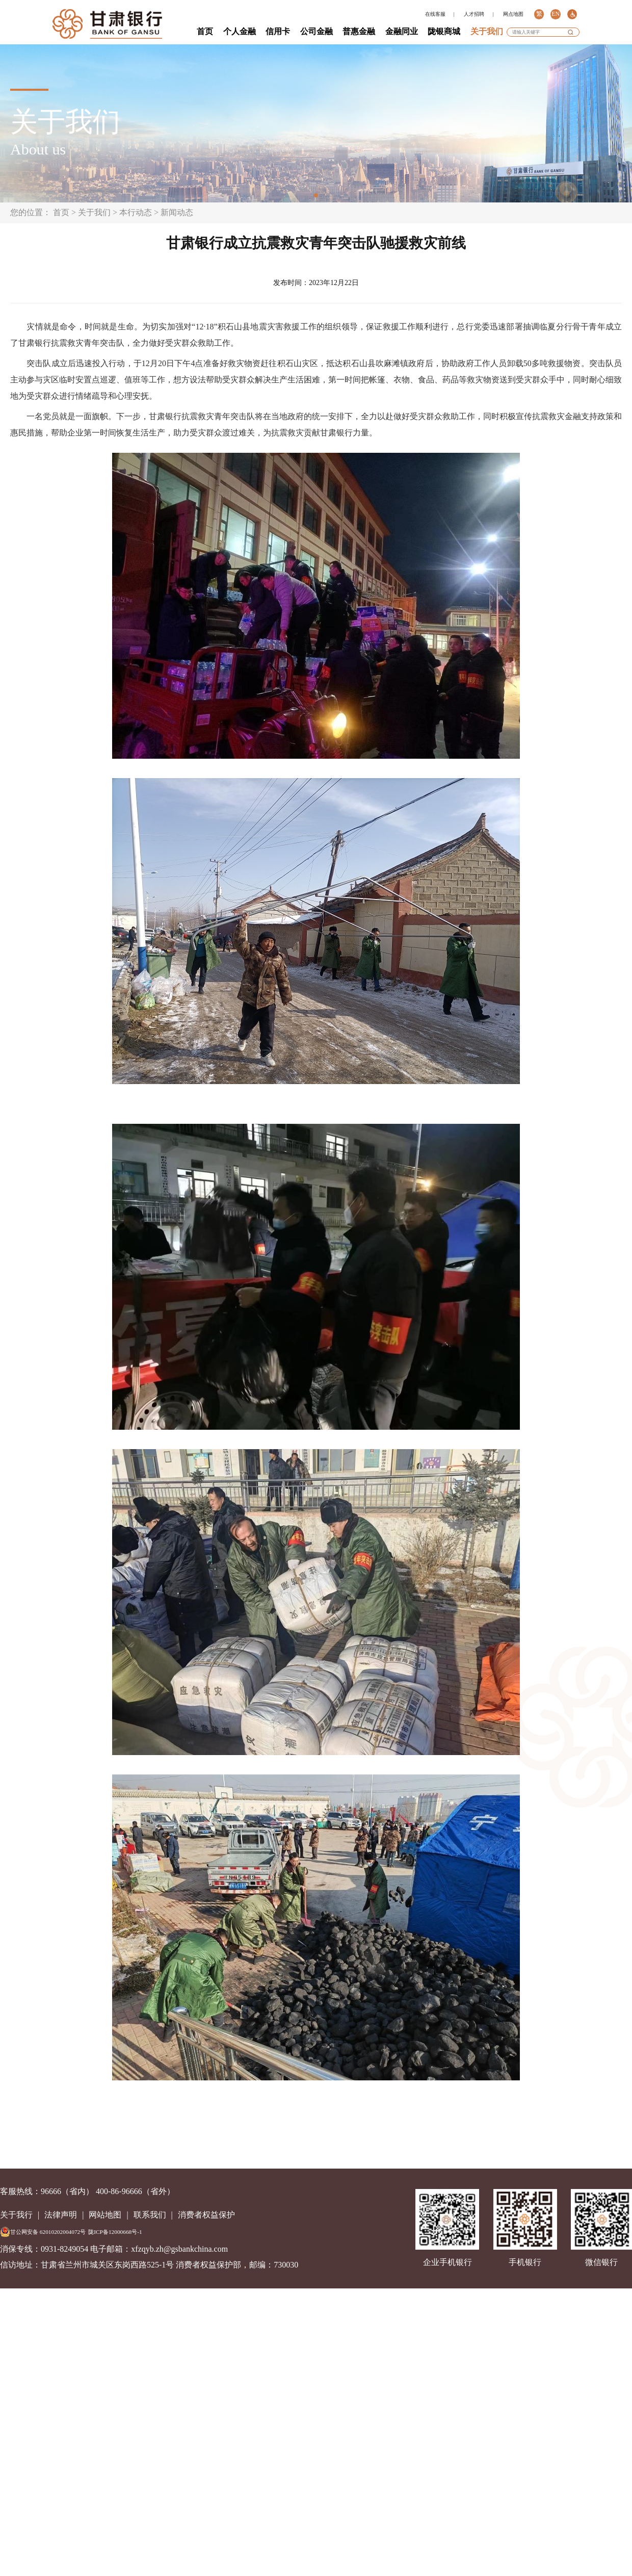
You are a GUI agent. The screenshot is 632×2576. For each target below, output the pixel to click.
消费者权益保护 (206, 2214)
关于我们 (486, 31)
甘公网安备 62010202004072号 (43, 2232)
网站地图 (105, 2214)
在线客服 (435, 14)
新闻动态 (177, 212)
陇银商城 (444, 31)
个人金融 (239, 31)
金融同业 (401, 31)
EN (555, 14)
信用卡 (278, 31)
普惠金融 (359, 31)
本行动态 (135, 212)
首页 (205, 31)
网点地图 (513, 14)
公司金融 (316, 31)
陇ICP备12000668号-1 (115, 2232)
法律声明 (60, 2214)
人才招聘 (474, 14)
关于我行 (16, 2214)
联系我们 (150, 2214)
